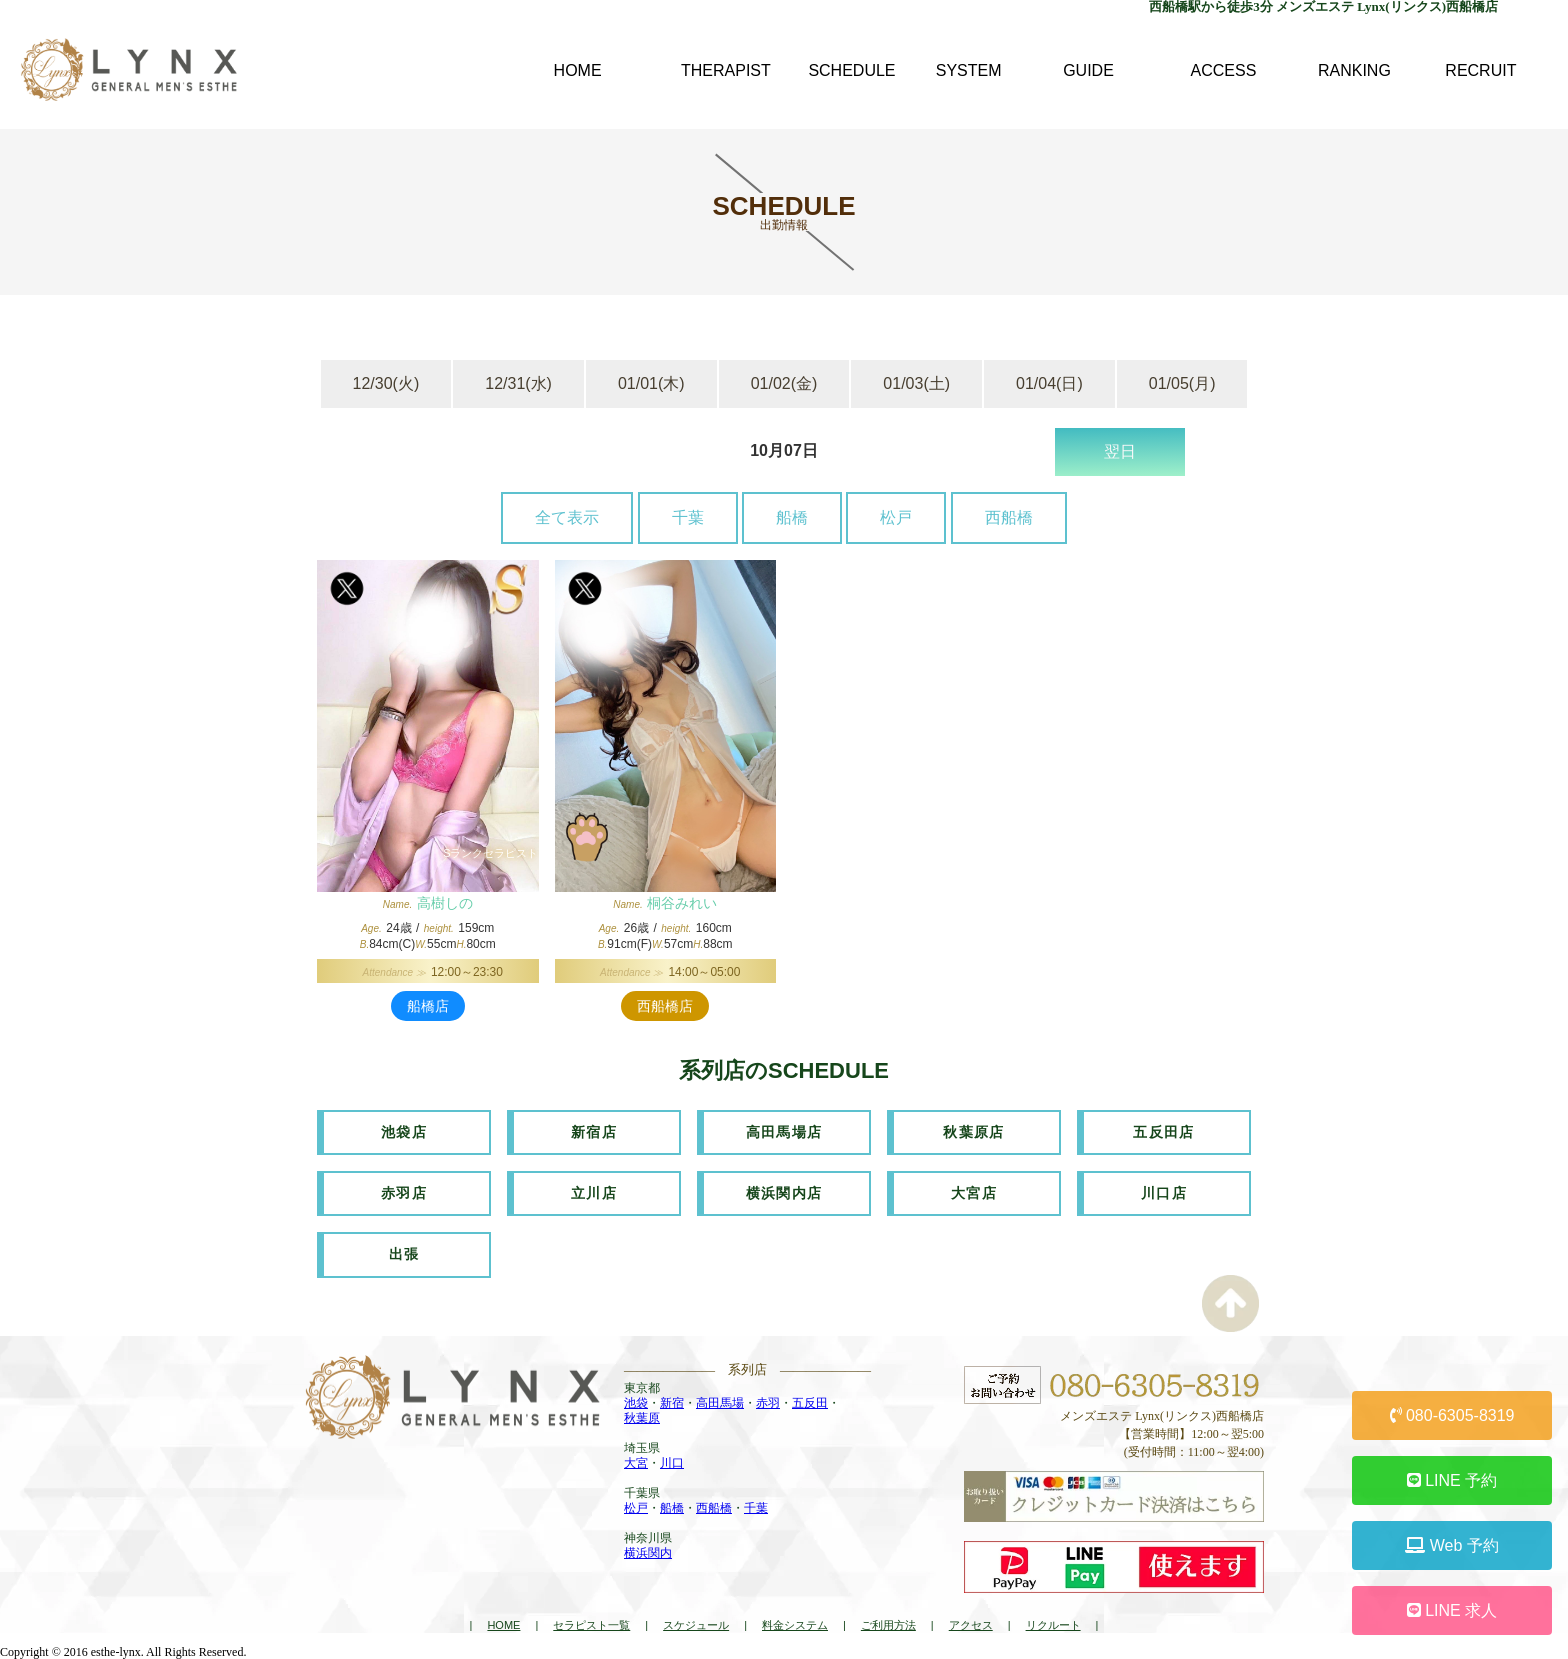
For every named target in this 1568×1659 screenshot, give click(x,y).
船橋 (792, 517)
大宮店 (974, 1193)
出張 (404, 1254)
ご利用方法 (888, 1625)
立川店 (594, 1193)
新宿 (672, 1402)
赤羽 (768, 1402)
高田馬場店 (784, 1132)
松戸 (896, 517)
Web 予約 (1452, 1545)
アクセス (971, 1625)
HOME (503, 1625)
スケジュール (696, 1625)
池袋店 (404, 1132)
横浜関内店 (784, 1193)
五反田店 (1164, 1132)
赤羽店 (404, 1193)
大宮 (636, 1462)
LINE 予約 (1452, 1480)
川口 (672, 1462)
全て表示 (567, 517)
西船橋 (1009, 517)
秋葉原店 (974, 1132)
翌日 (1120, 451)
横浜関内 (648, 1552)
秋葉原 (642, 1417)
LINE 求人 (1452, 1610)
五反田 (810, 1402)
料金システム (795, 1625)
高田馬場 (720, 1402)
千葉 (688, 517)
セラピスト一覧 (591, 1625)
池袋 (636, 1402)
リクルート (1053, 1625)
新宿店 (594, 1132)
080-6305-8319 (1452, 1415)
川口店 (1164, 1193)
